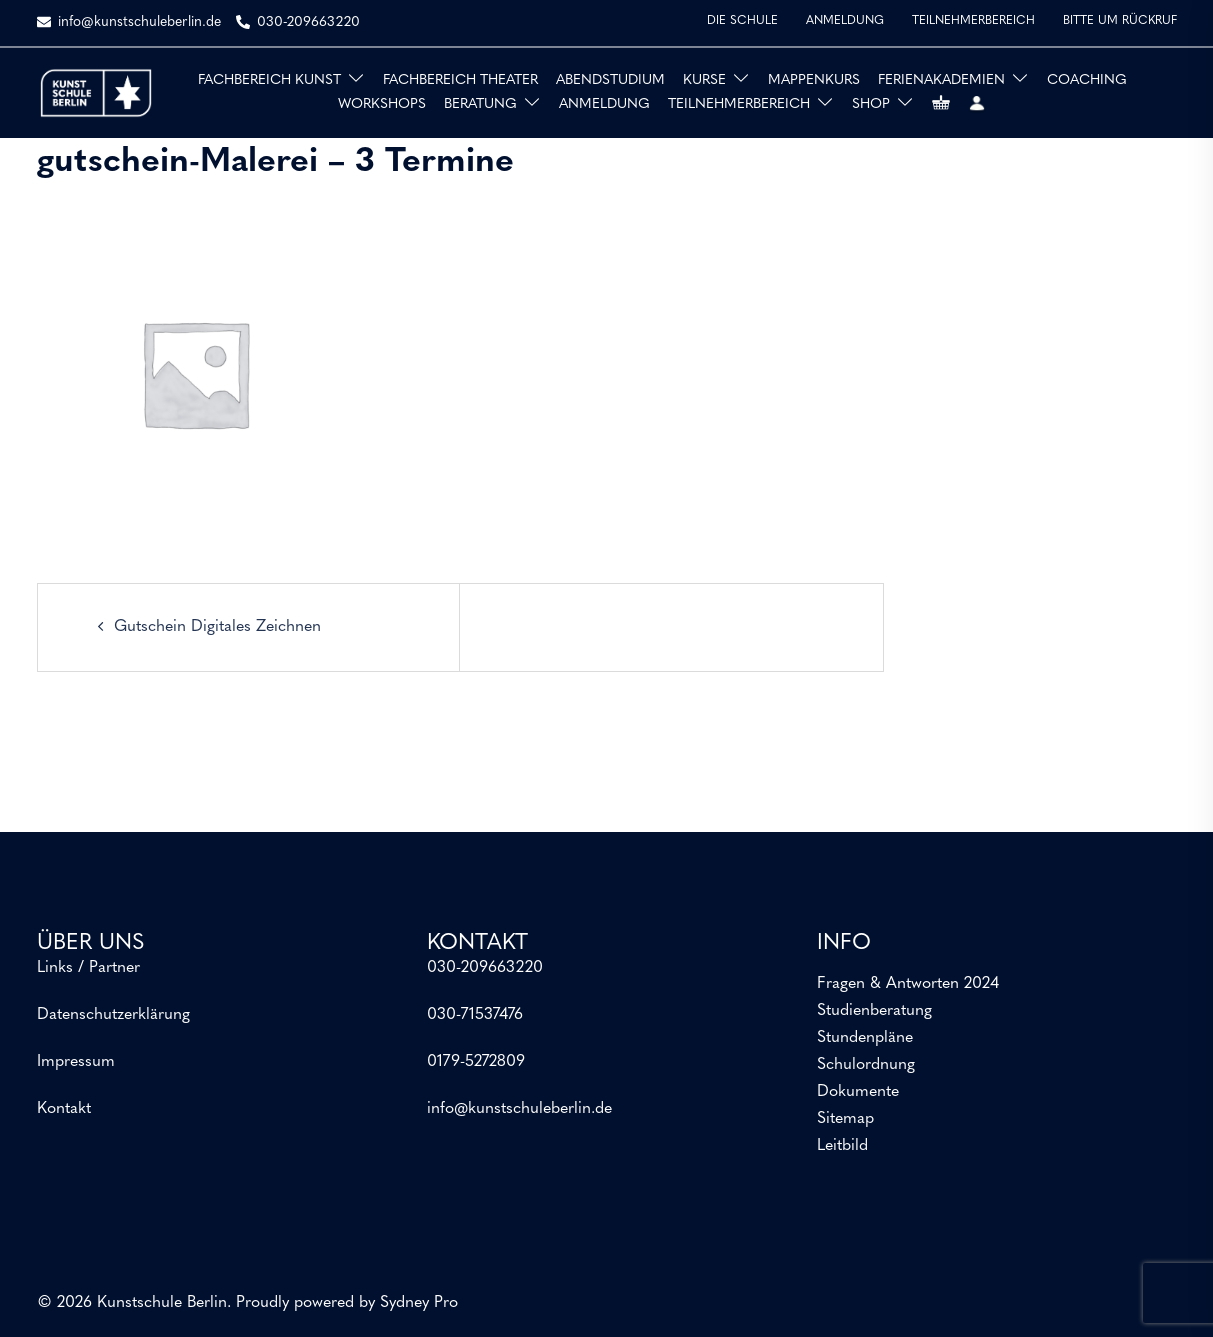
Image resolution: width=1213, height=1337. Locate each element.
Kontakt (64, 1109)
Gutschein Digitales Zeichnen (217, 627)
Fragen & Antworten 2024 (908, 984)
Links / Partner (88, 968)
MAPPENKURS (814, 80)
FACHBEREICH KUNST (269, 80)
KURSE (704, 80)
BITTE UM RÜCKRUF (1120, 21)
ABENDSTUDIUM (610, 80)
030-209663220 (485, 968)
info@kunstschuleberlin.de (519, 1109)
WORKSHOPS (382, 104)
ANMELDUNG (845, 21)
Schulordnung (866, 1065)
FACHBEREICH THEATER (460, 80)
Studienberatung (874, 1011)
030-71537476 (475, 1015)
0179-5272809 (476, 1062)
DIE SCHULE (742, 21)
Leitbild (842, 1146)
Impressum (76, 1062)
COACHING (1087, 80)
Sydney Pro (419, 1303)
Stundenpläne (865, 1038)
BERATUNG (480, 104)
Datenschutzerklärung (113, 1015)
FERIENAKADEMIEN (941, 80)
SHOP (871, 104)
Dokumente (858, 1092)
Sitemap (845, 1119)
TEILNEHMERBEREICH (973, 21)
